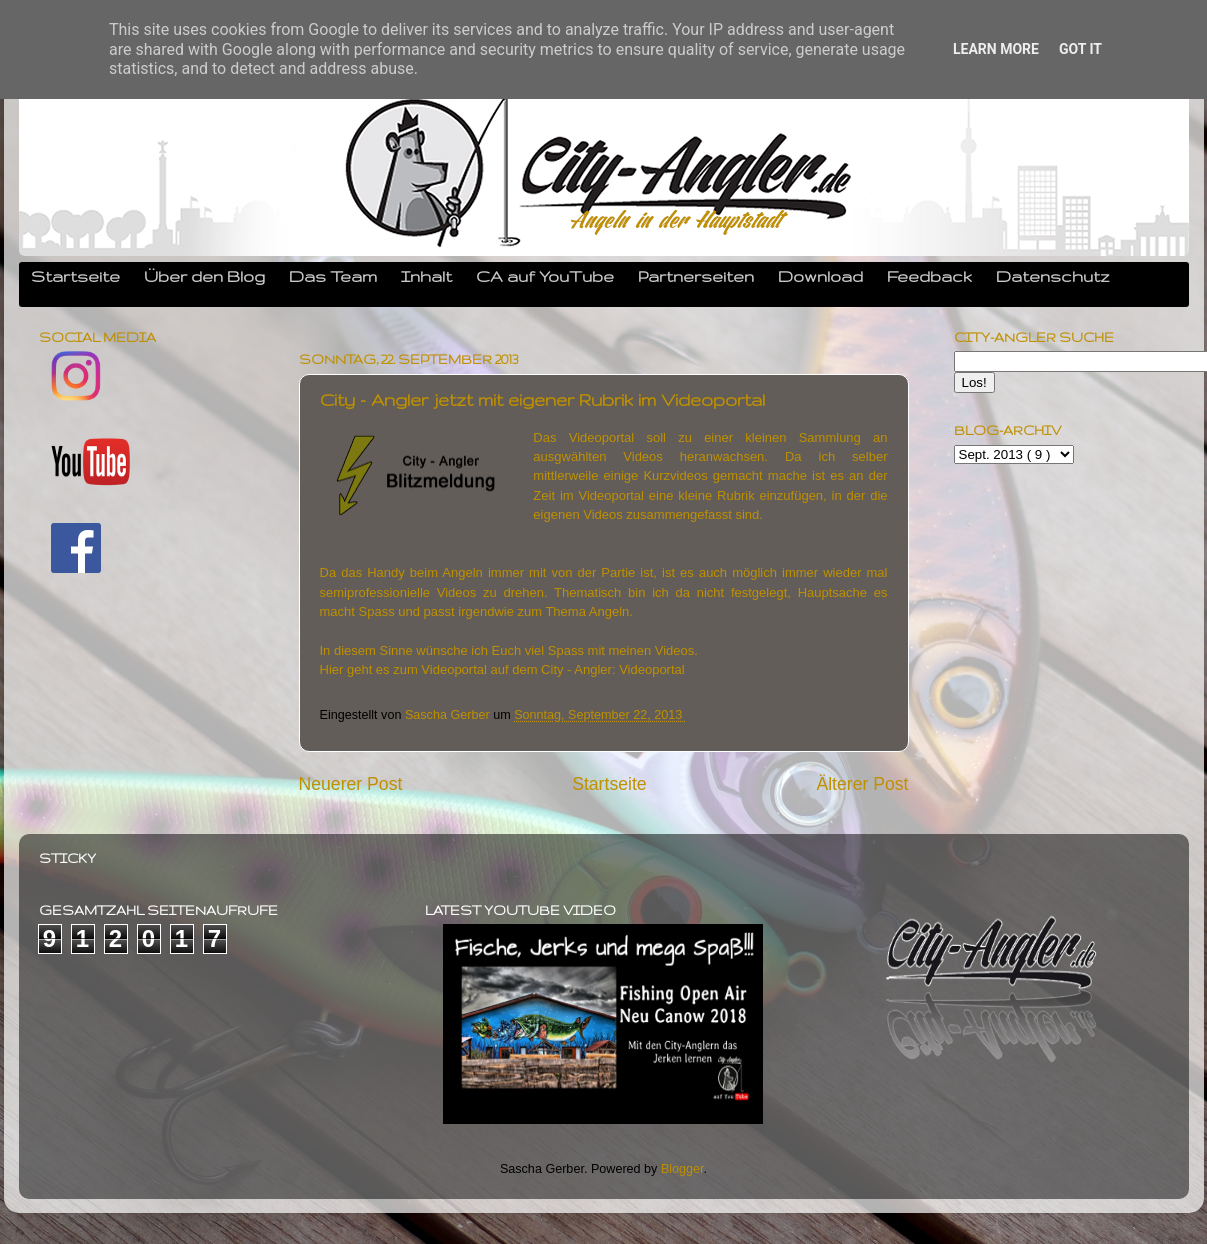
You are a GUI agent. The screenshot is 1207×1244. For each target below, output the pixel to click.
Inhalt (426, 276)
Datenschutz (1053, 276)
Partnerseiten (696, 276)
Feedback (929, 276)
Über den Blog (204, 276)
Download (820, 276)
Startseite (75, 276)
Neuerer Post (351, 784)
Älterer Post (862, 784)
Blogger (682, 1169)
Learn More (996, 49)
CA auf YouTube (545, 276)
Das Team (333, 276)
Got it (1080, 49)
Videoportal (652, 669)
